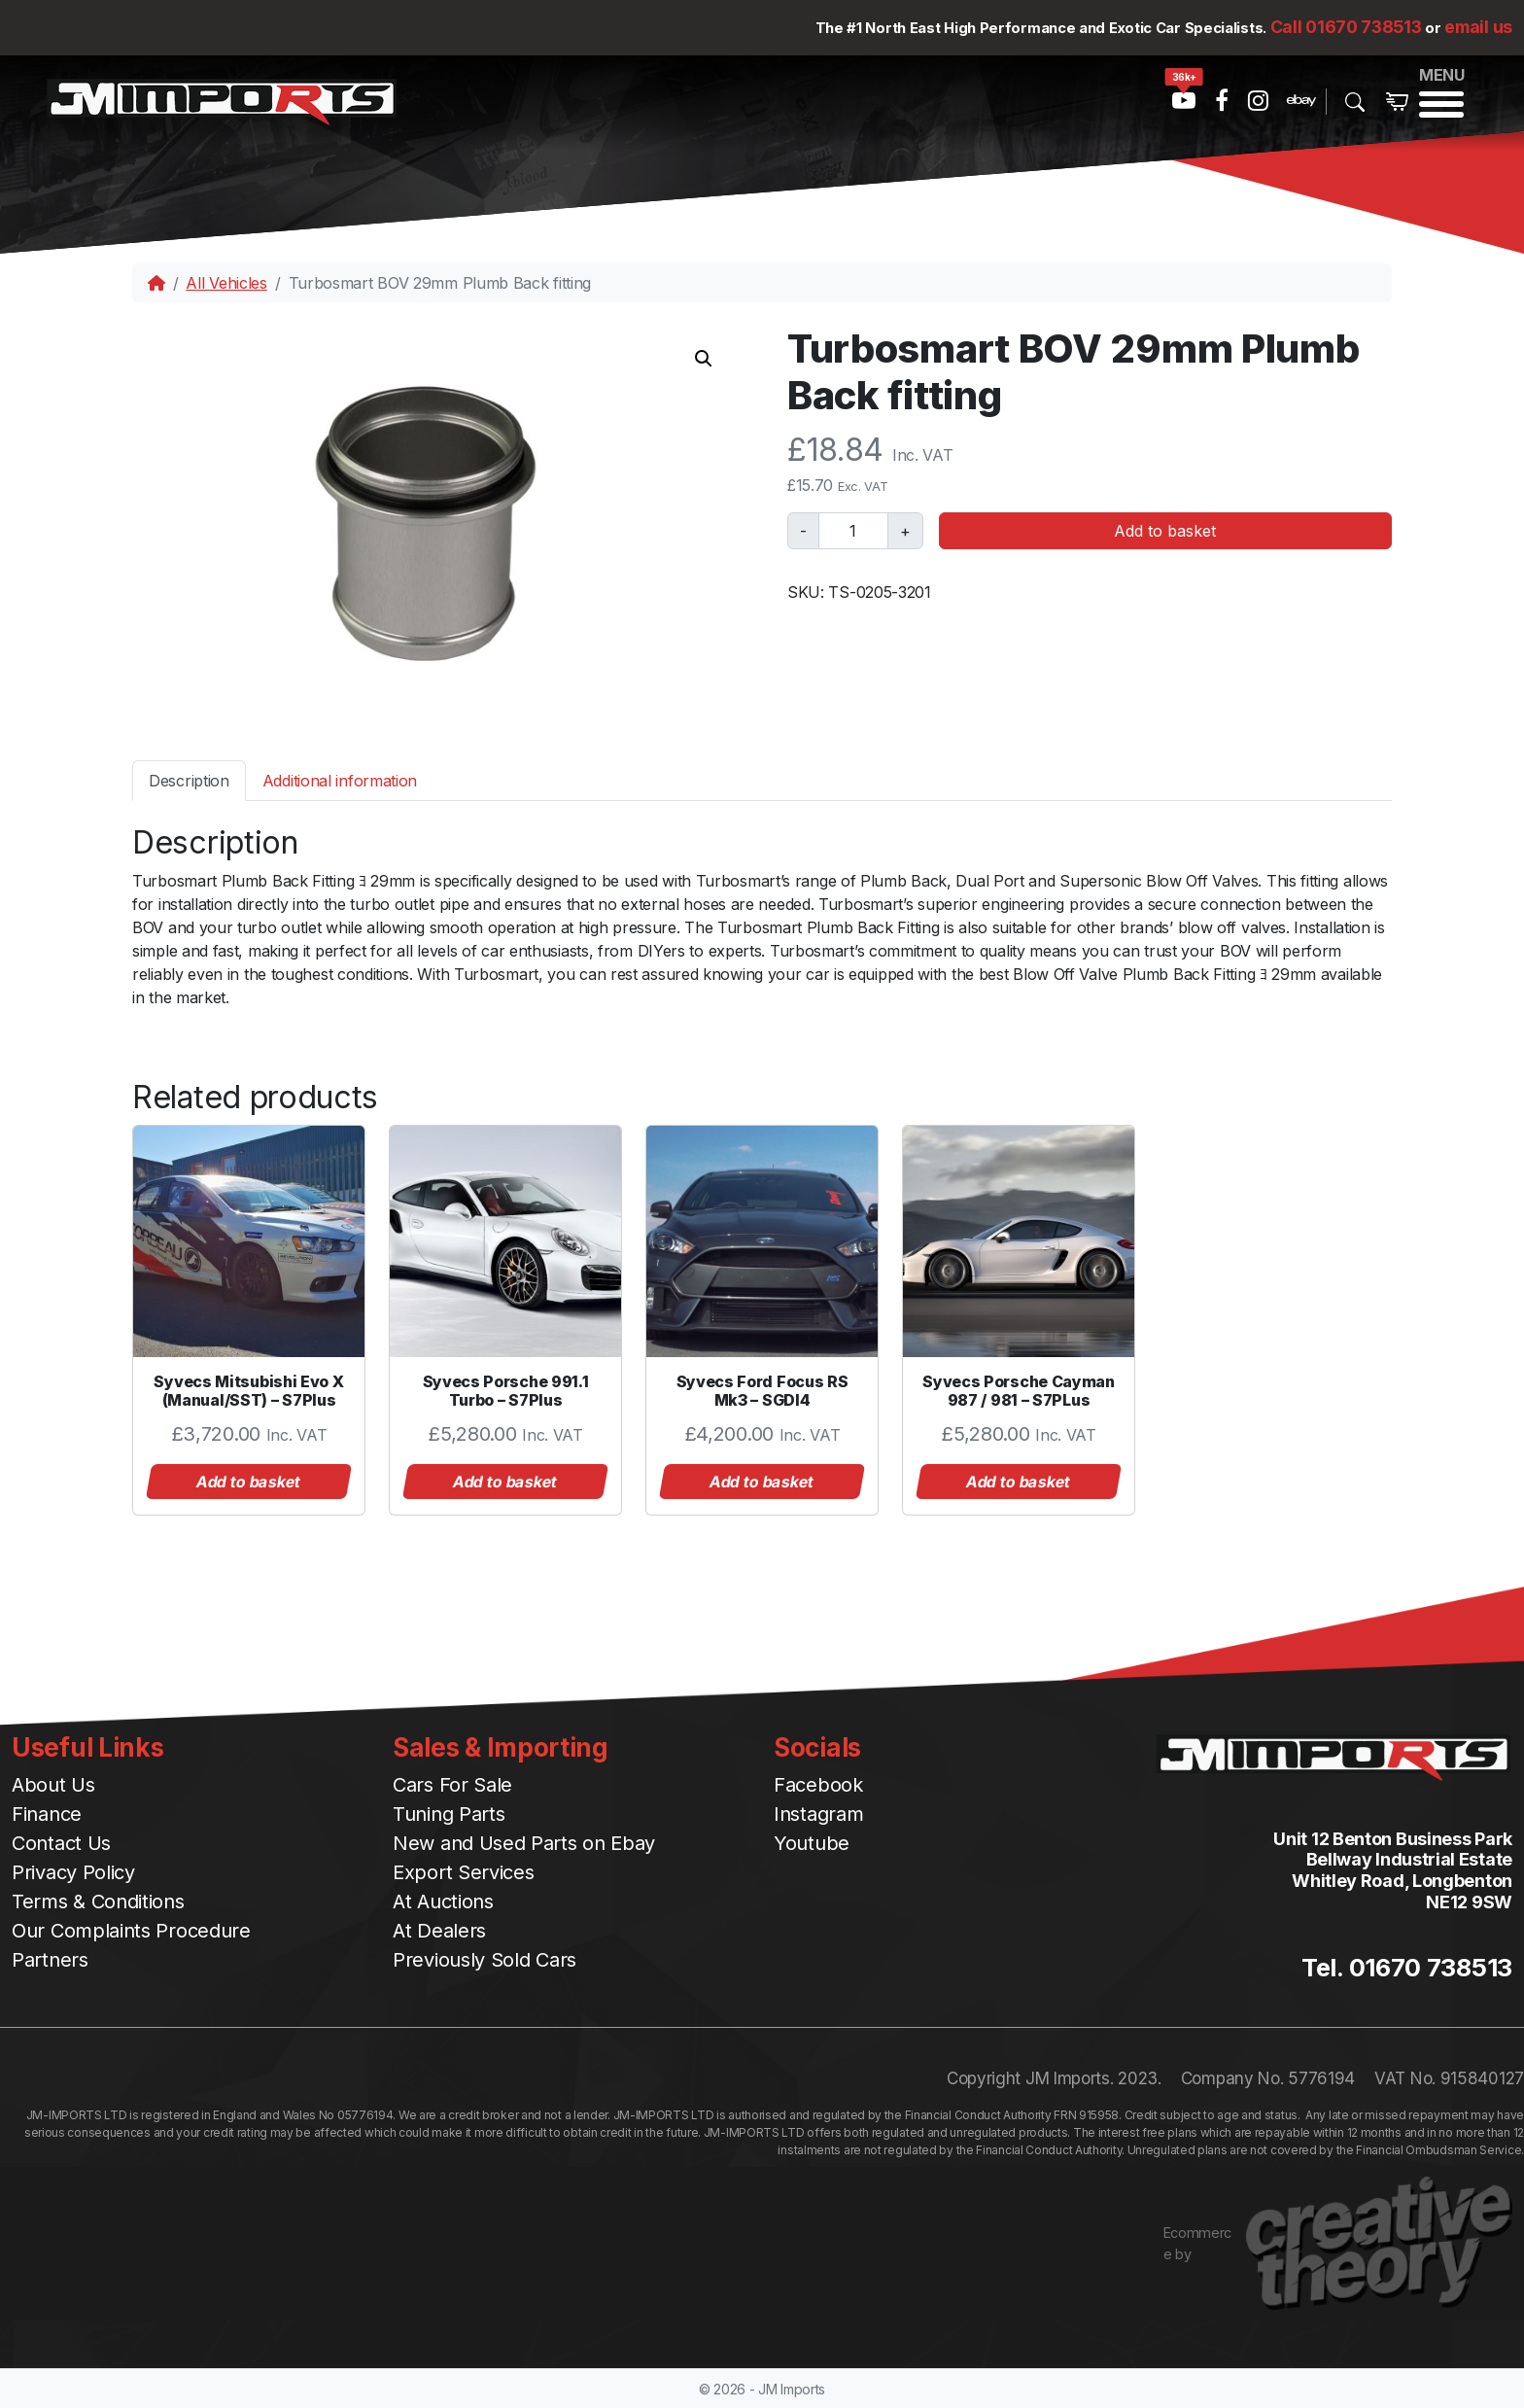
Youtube (811, 1843)
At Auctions (443, 1901)
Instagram (818, 1814)
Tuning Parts (448, 1814)
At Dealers (439, 1930)
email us (1478, 27)
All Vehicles (226, 283)
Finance (47, 1814)
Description (189, 780)
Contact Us (61, 1843)
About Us (53, 1785)
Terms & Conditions (98, 1901)
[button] (703, 358)
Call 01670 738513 (1346, 27)
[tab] (189, 780)
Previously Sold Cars (484, 1960)
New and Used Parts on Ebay (524, 1843)
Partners (50, 1960)
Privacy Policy (73, 1872)
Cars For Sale (452, 1785)
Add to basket (1165, 531)
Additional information (339, 780)
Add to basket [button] (248, 1481)
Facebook (818, 1785)
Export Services (464, 1872)
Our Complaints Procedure (131, 1930)
